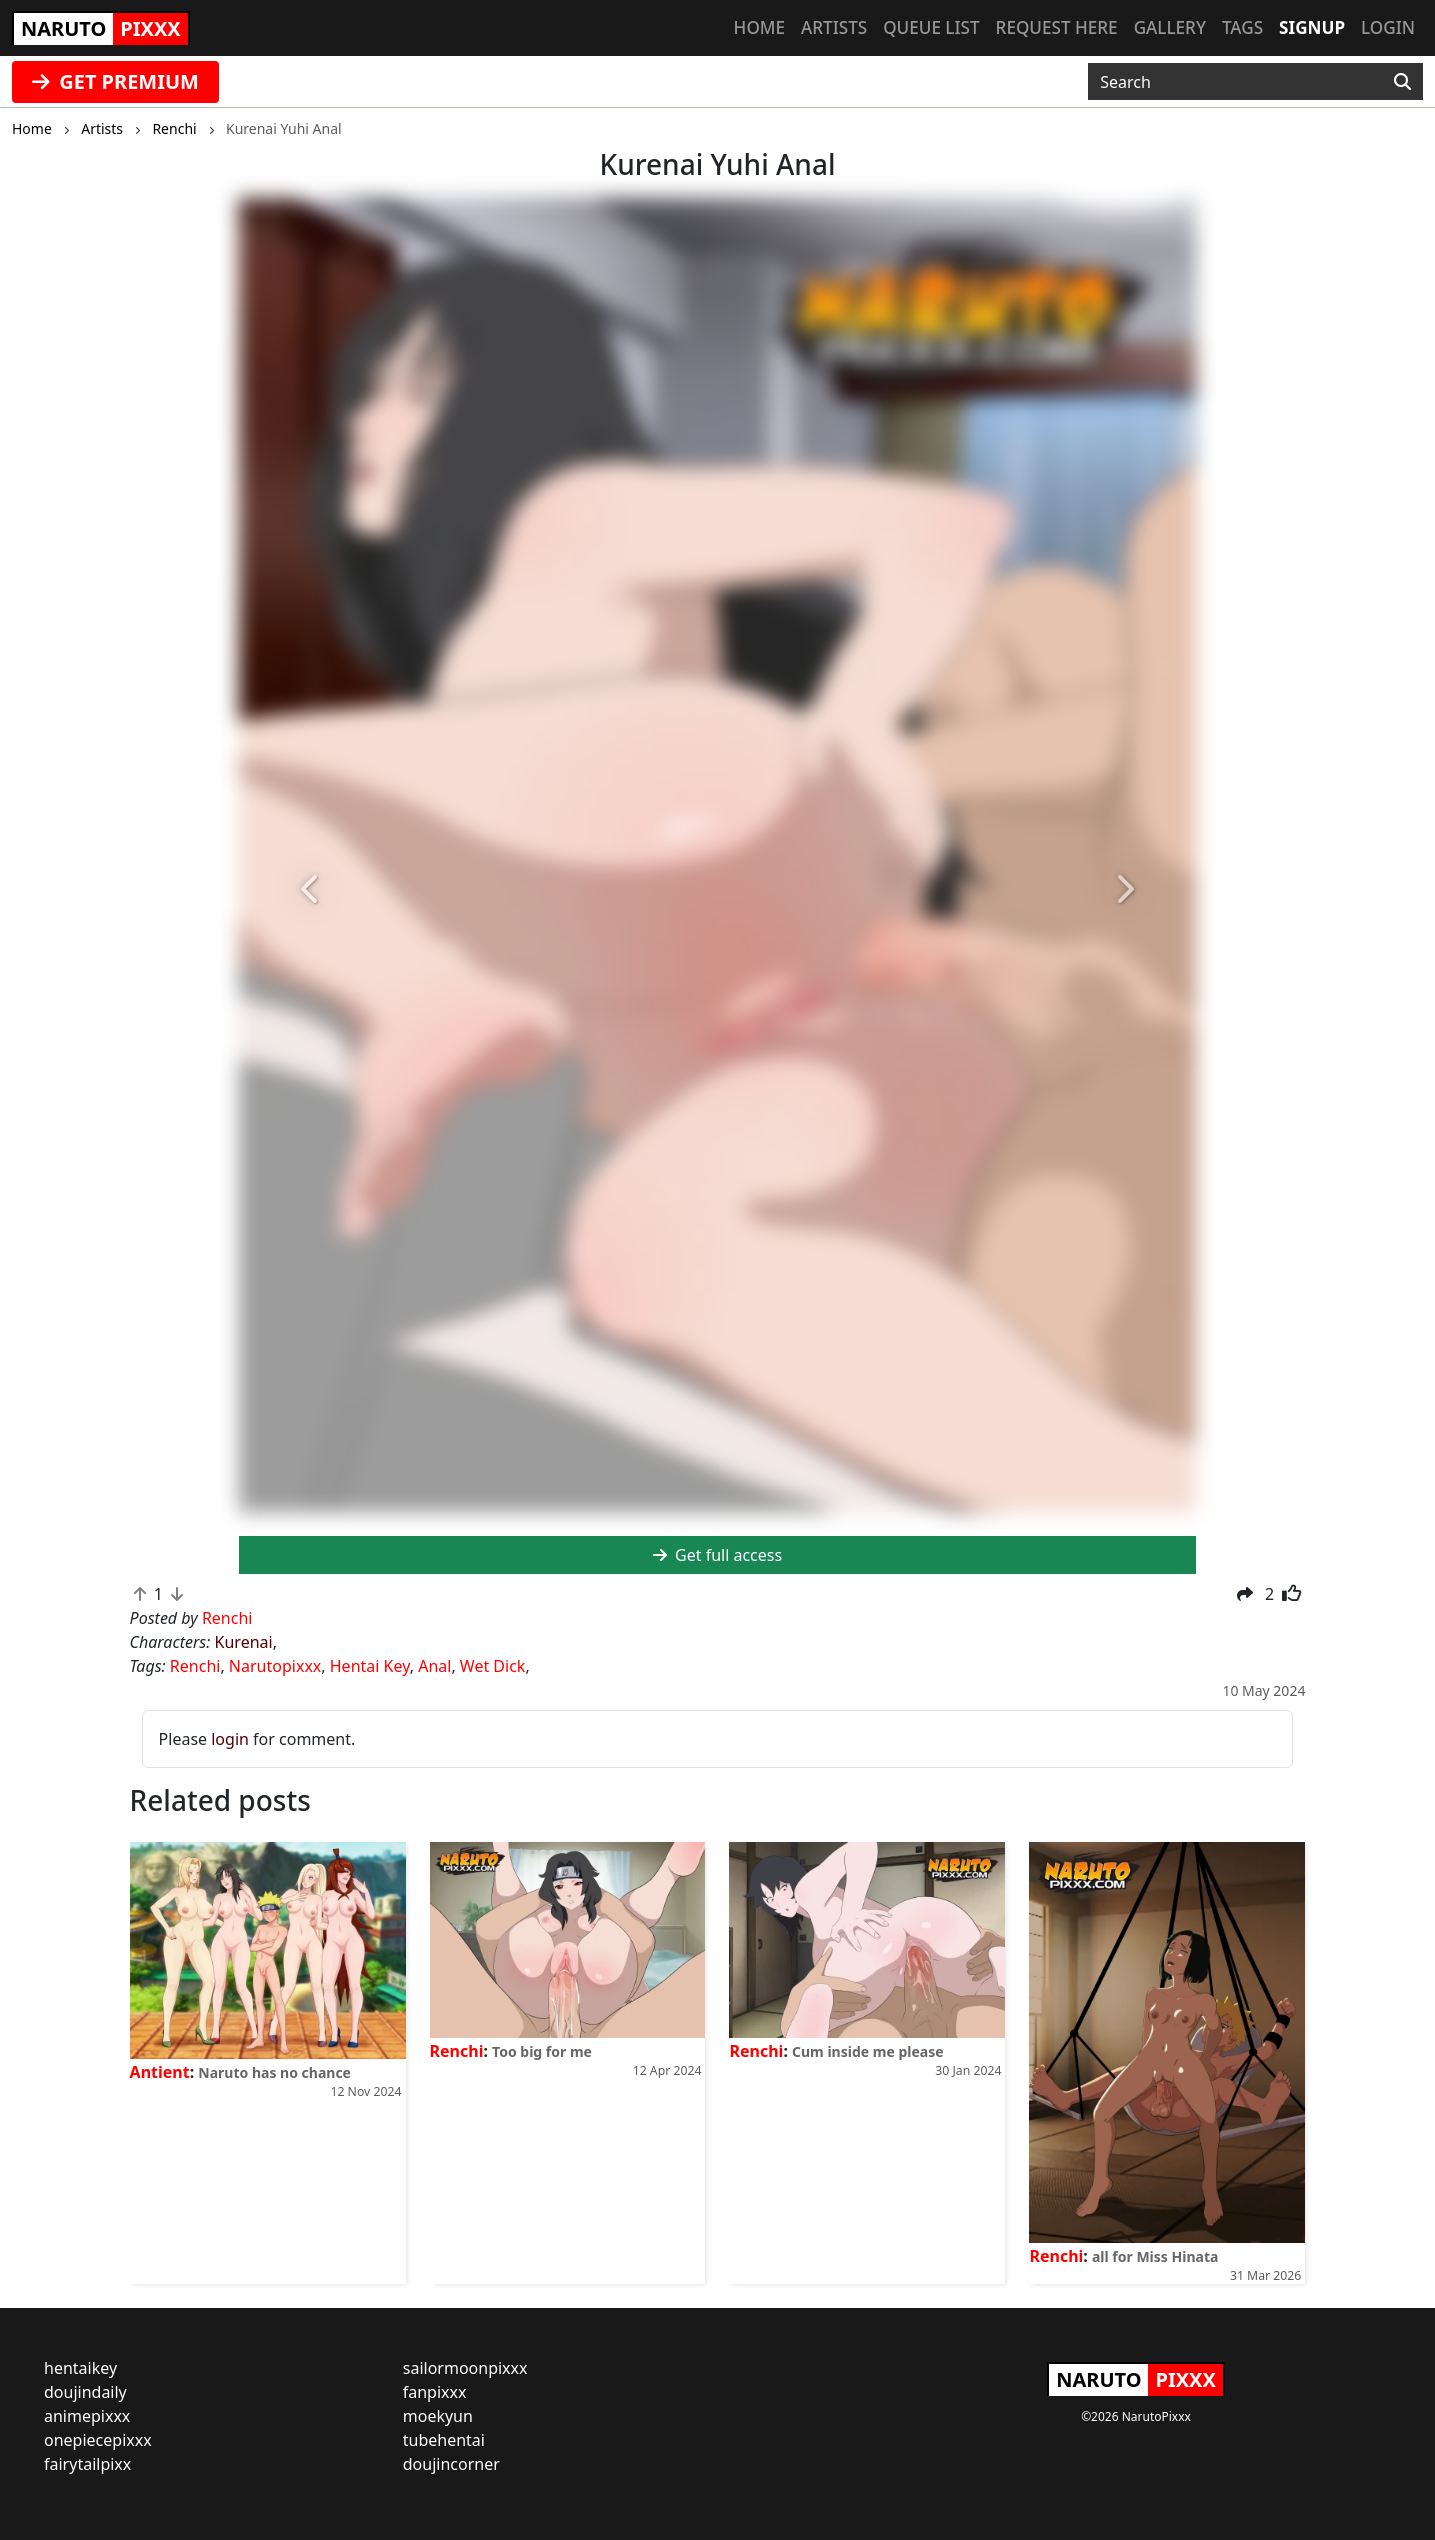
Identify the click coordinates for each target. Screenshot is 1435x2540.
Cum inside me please (868, 2051)
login (230, 1739)
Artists (834, 27)
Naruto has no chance (274, 2072)
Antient (160, 2072)
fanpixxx (435, 2392)
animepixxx (87, 2416)
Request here (1057, 27)
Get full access (717, 1555)
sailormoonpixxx (465, 2368)
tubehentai (444, 2440)
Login (1388, 27)
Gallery (1170, 27)
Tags (1242, 27)
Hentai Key (370, 1666)
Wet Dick (493, 1666)
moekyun (438, 2416)
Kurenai (244, 1642)
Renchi (195, 1666)
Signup (1312, 27)
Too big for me (542, 2051)
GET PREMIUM (115, 81)
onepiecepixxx (98, 2440)
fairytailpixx (87, 2464)
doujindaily (85, 2392)
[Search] (1402, 82)
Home (759, 27)
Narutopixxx (275, 1666)
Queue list (931, 27)
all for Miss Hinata (1155, 2256)
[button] (310, 890)
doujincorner (451, 2464)
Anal (434, 1666)
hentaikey (80, 2368)
